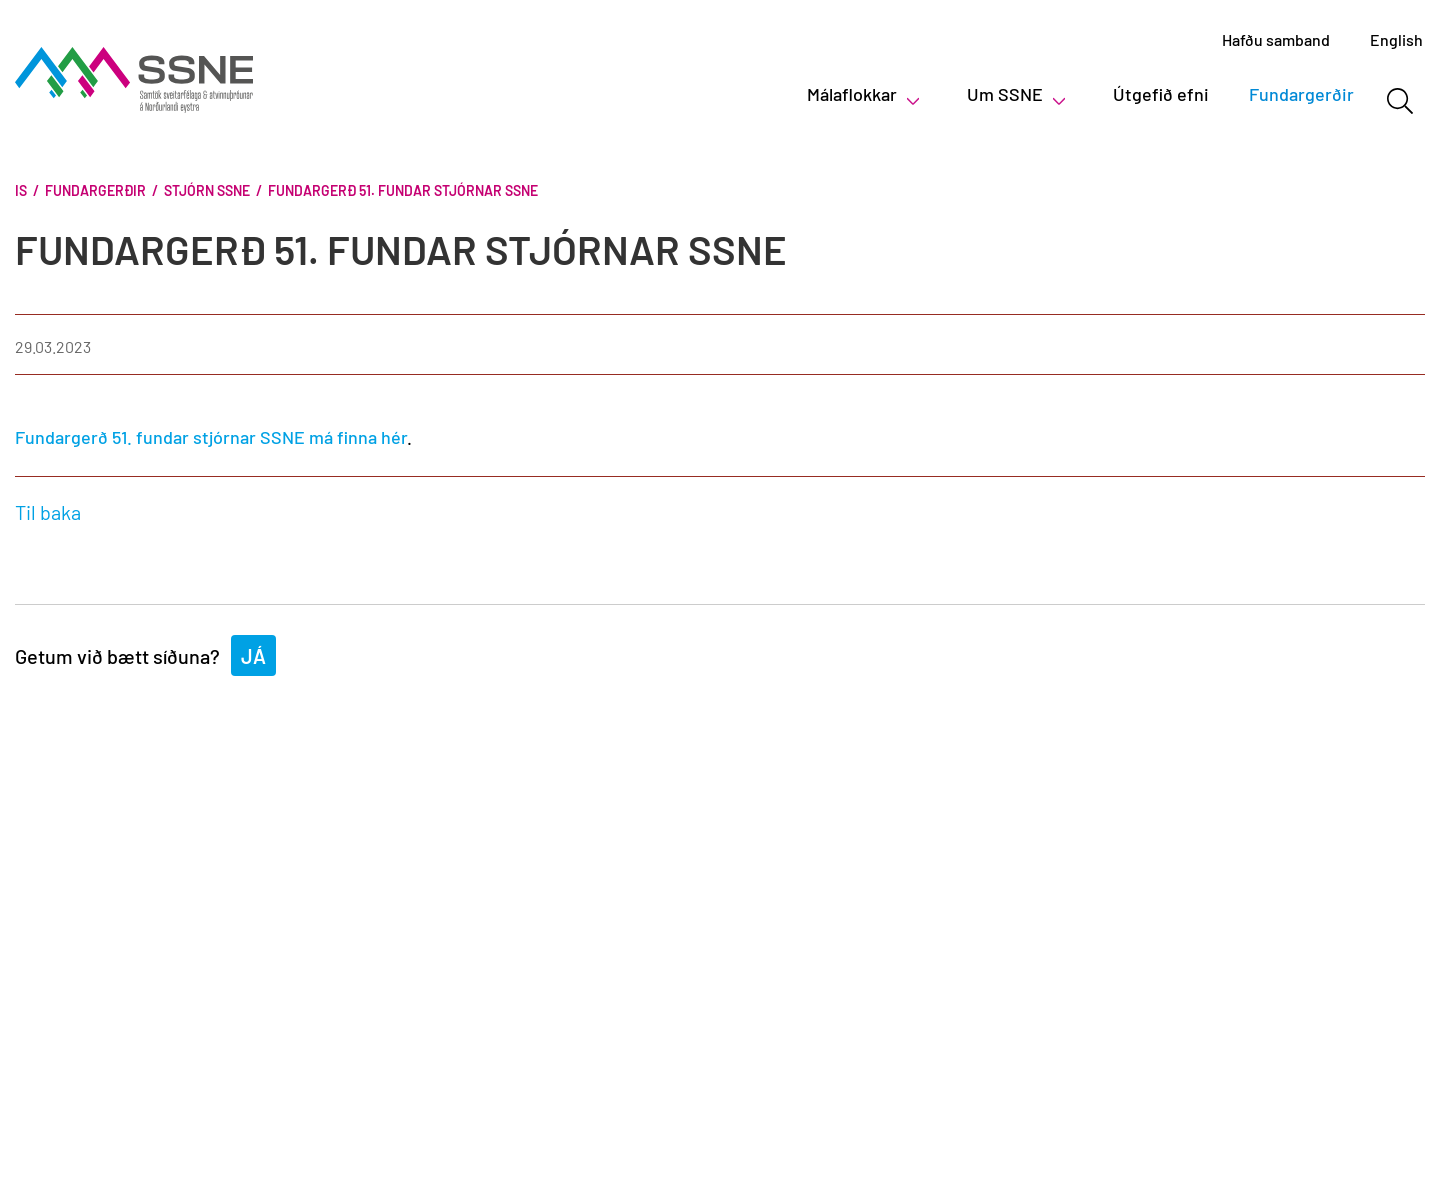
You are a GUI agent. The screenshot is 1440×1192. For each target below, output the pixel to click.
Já (253, 656)
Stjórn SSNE (207, 190)
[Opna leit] (1399, 101)
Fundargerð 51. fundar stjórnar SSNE (403, 190)
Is (21, 190)
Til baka (48, 512)
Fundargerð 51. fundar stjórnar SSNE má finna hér (211, 437)
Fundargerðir (95, 190)
